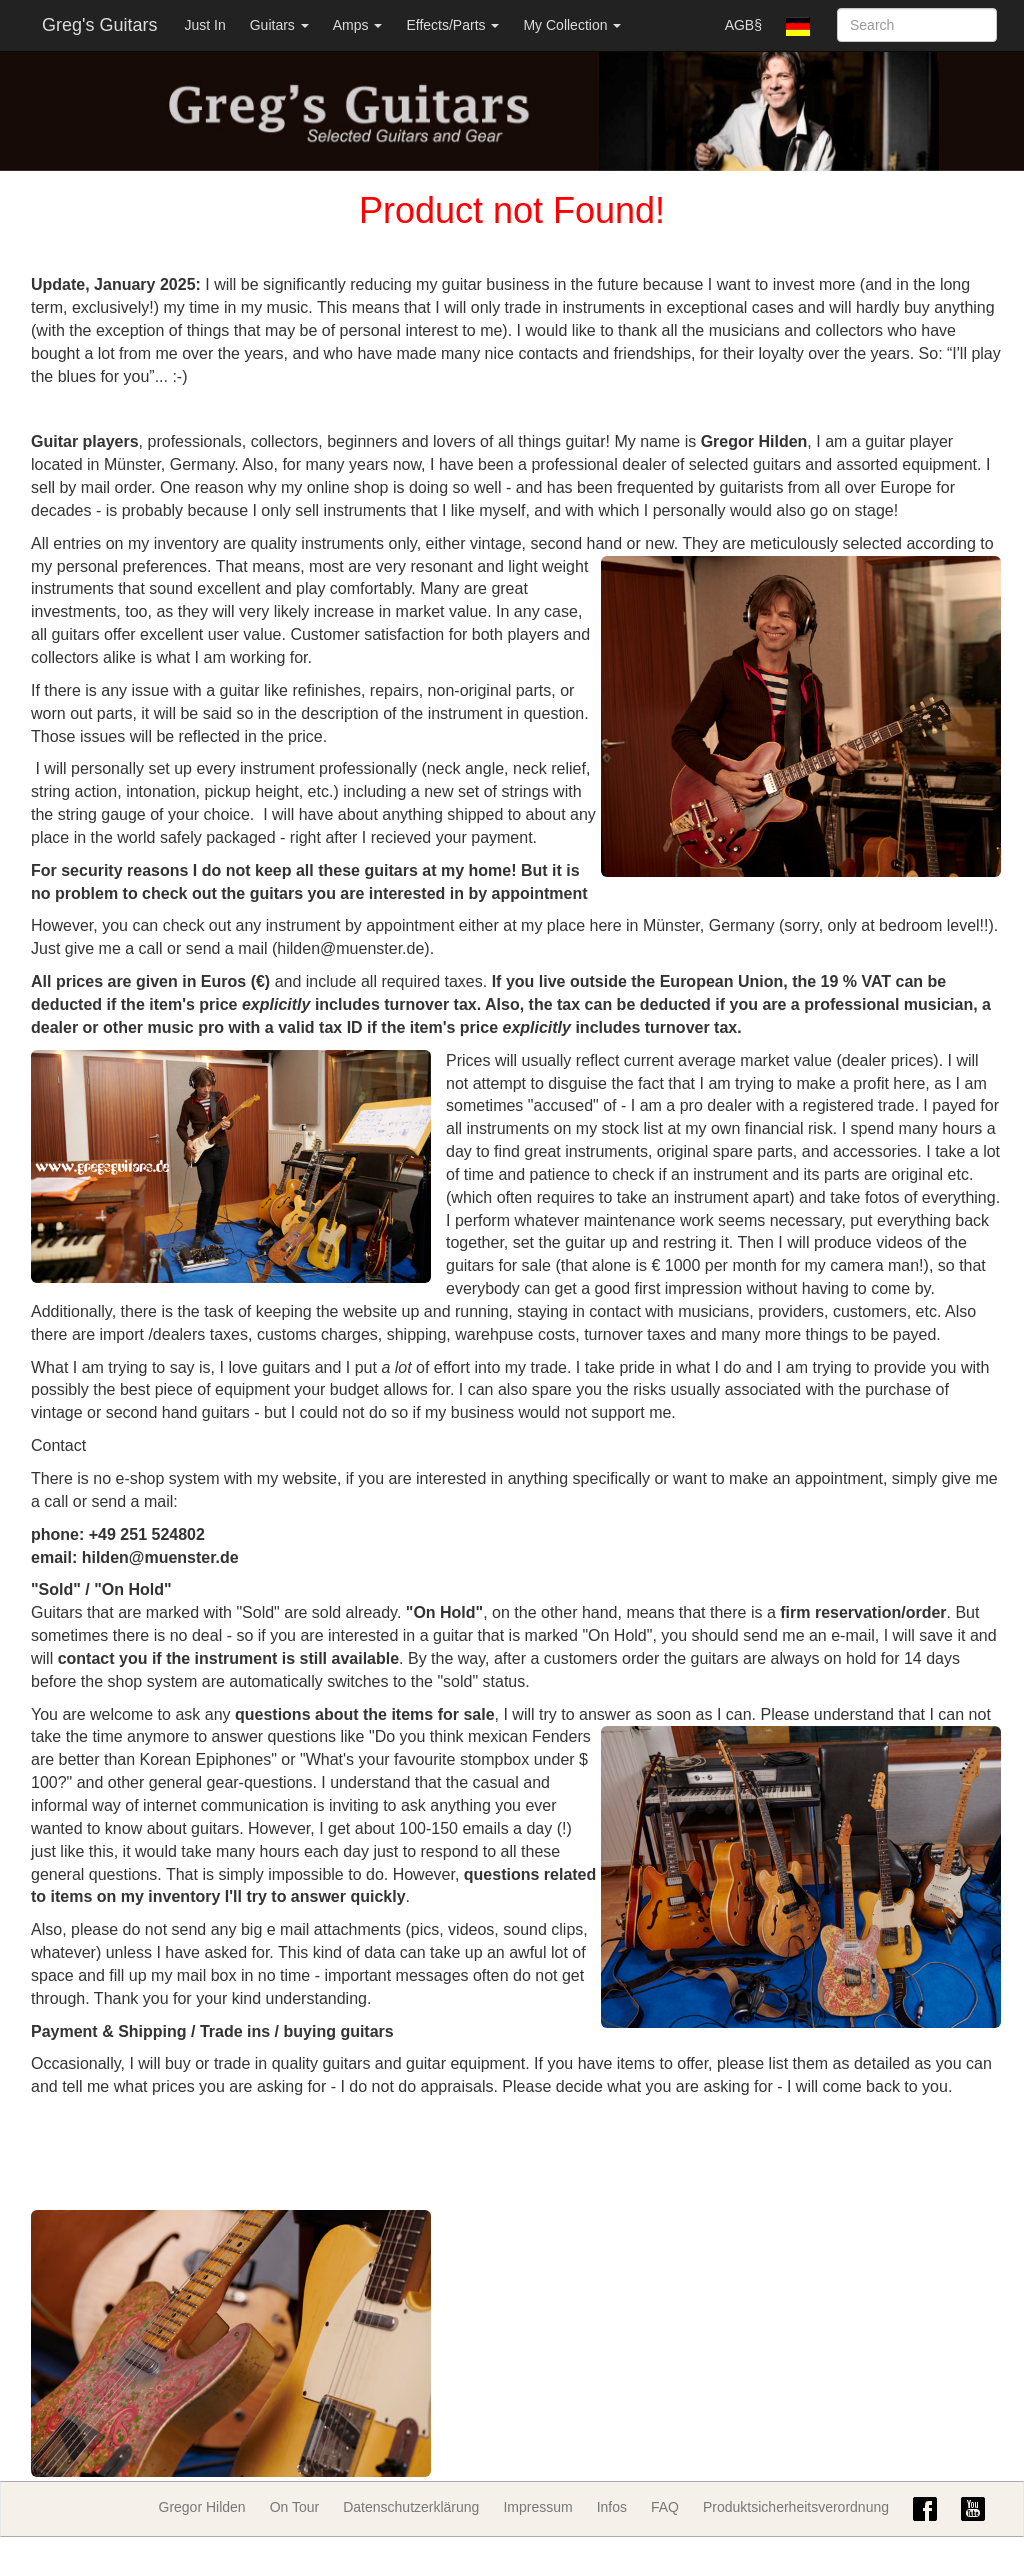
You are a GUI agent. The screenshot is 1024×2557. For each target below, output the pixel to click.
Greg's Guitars (99, 25)
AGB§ (743, 25)
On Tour (295, 2507)
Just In (204, 25)
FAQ (665, 2507)
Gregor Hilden (202, 2507)
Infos (612, 2507)
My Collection (572, 25)
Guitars (279, 25)
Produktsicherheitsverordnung (796, 2507)
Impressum (537, 2507)
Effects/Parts (452, 25)
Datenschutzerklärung (411, 2507)
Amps (358, 25)
